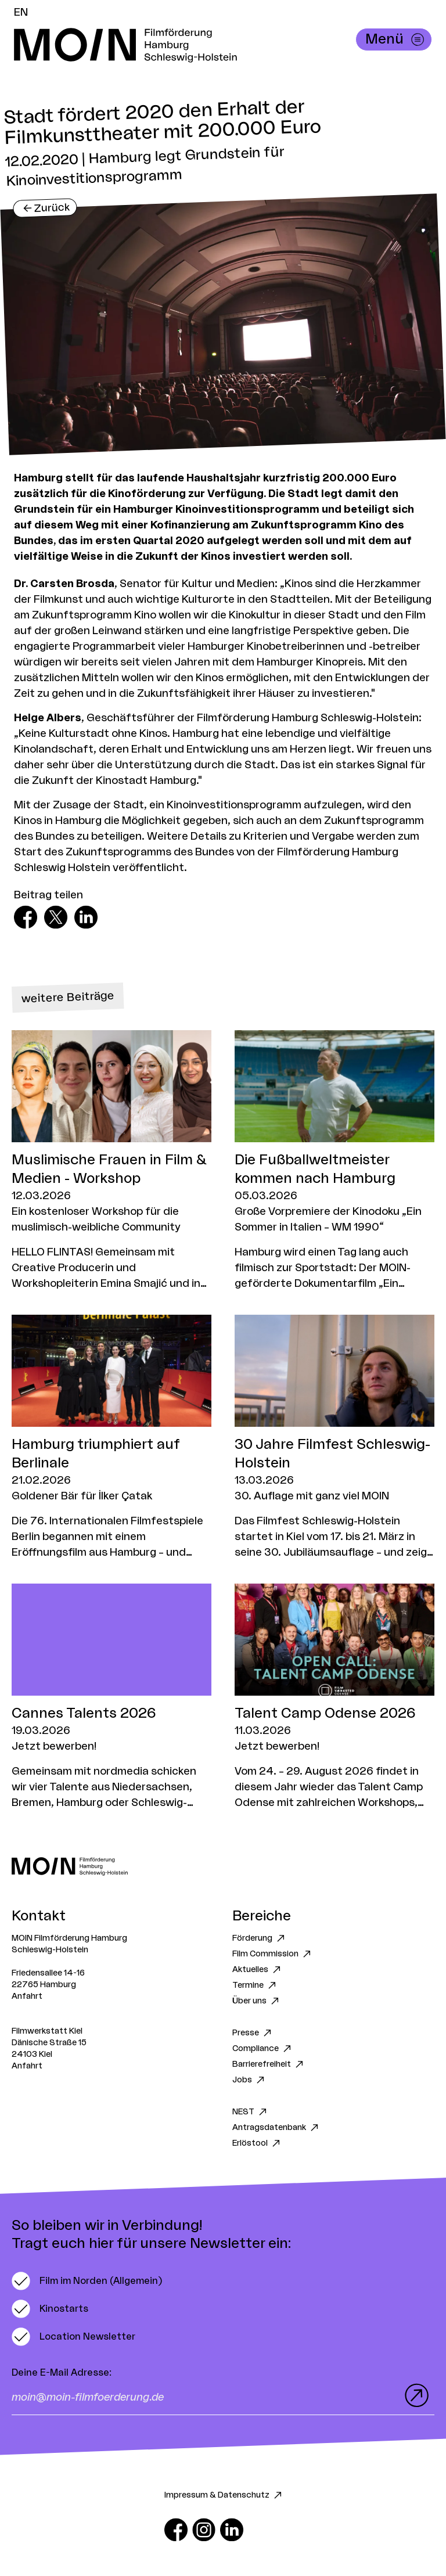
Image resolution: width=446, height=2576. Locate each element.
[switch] (87, 2281)
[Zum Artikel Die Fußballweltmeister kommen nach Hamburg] (334, 1160)
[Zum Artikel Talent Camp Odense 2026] (334, 1697)
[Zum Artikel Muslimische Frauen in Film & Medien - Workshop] (111, 1160)
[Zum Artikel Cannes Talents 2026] (111, 1697)
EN (21, 12)
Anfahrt (27, 1996)
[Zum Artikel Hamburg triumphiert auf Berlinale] (111, 1437)
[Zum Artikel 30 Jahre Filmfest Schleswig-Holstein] (334, 1437)
